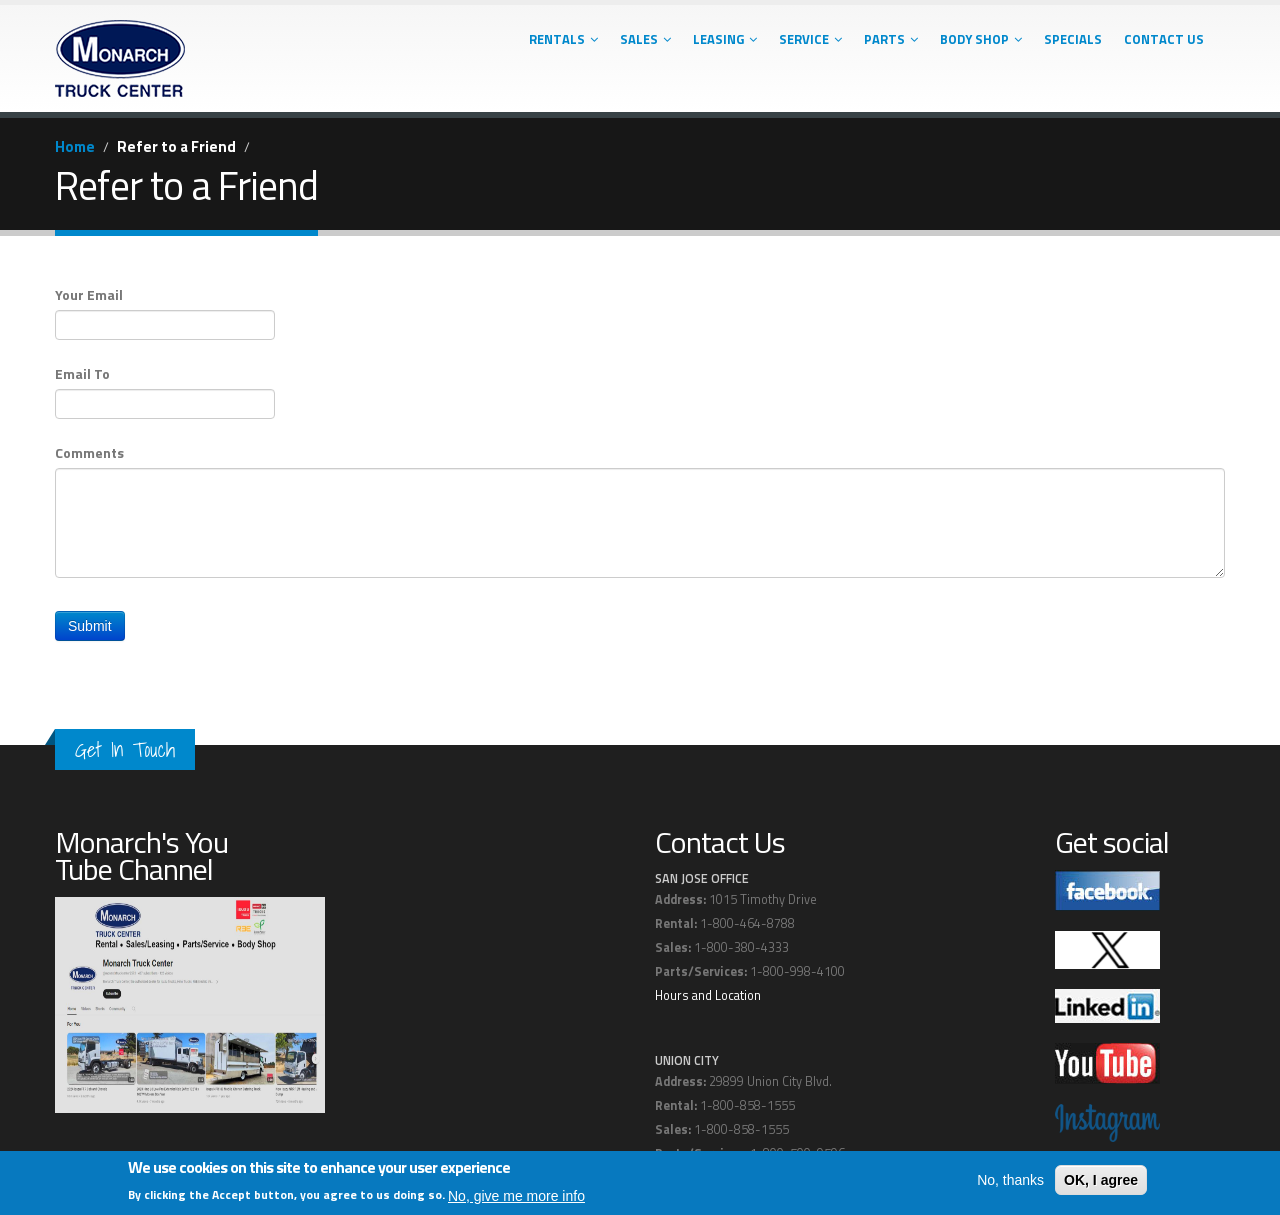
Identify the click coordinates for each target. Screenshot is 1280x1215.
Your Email (89, 295)
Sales (645, 39)
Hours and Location (708, 995)
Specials (1073, 39)
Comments (89, 453)
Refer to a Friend (176, 146)
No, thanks (1010, 1181)
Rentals (563, 39)
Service (810, 39)
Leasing (725, 39)
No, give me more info (516, 1196)
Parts (891, 39)
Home (75, 146)
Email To (82, 374)
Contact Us (1164, 39)
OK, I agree (1101, 1181)
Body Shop (981, 39)
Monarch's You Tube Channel (141, 855)
